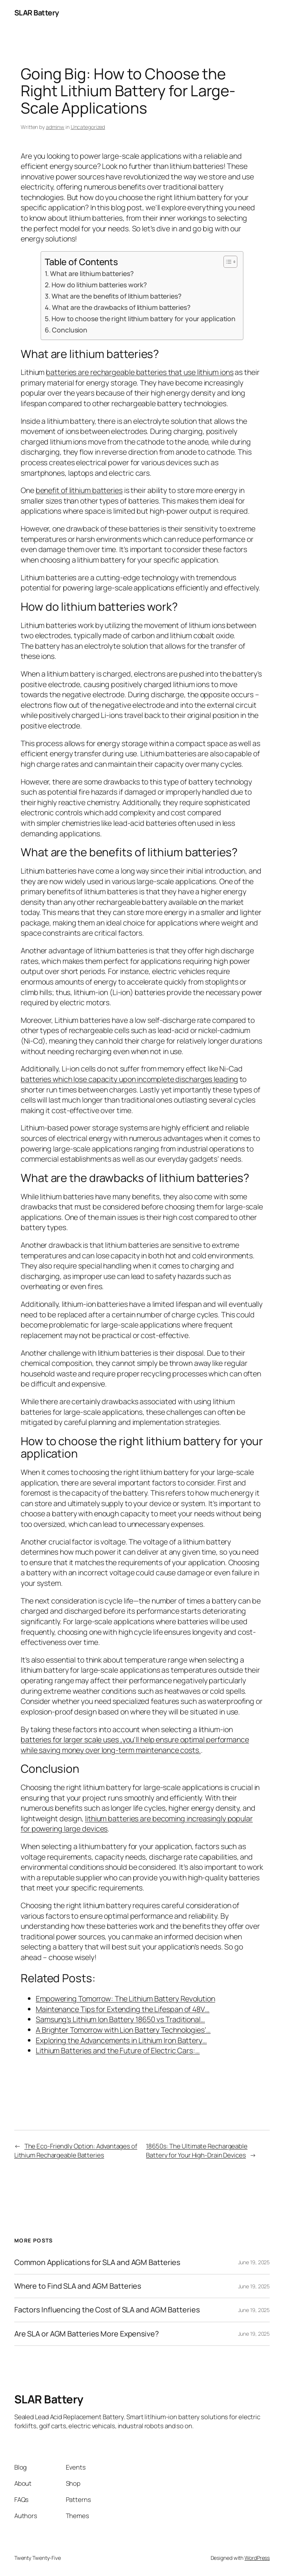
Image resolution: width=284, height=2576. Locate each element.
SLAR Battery (36, 13)
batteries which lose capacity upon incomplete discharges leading (129, 1079)
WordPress (257, 2557)
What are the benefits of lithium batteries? (116, 295)
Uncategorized (88, 126)
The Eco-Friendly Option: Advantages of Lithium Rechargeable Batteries (75, 2150)
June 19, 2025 (254, 2262)
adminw (55, 126)
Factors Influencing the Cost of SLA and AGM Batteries (107, 2310)
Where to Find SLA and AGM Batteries (77, 2286)
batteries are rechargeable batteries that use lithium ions (139, 372)
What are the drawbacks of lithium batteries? (121, 307)
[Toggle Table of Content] (226, 261)
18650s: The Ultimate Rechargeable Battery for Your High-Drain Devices (197, 2150)
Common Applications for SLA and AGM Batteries (97, 2262)
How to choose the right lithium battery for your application (143, 318)
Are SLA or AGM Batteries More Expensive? (86, 2334)
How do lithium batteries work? (99, 284)
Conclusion (69, 329)
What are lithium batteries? (91, 273)
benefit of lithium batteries (79, 490)
